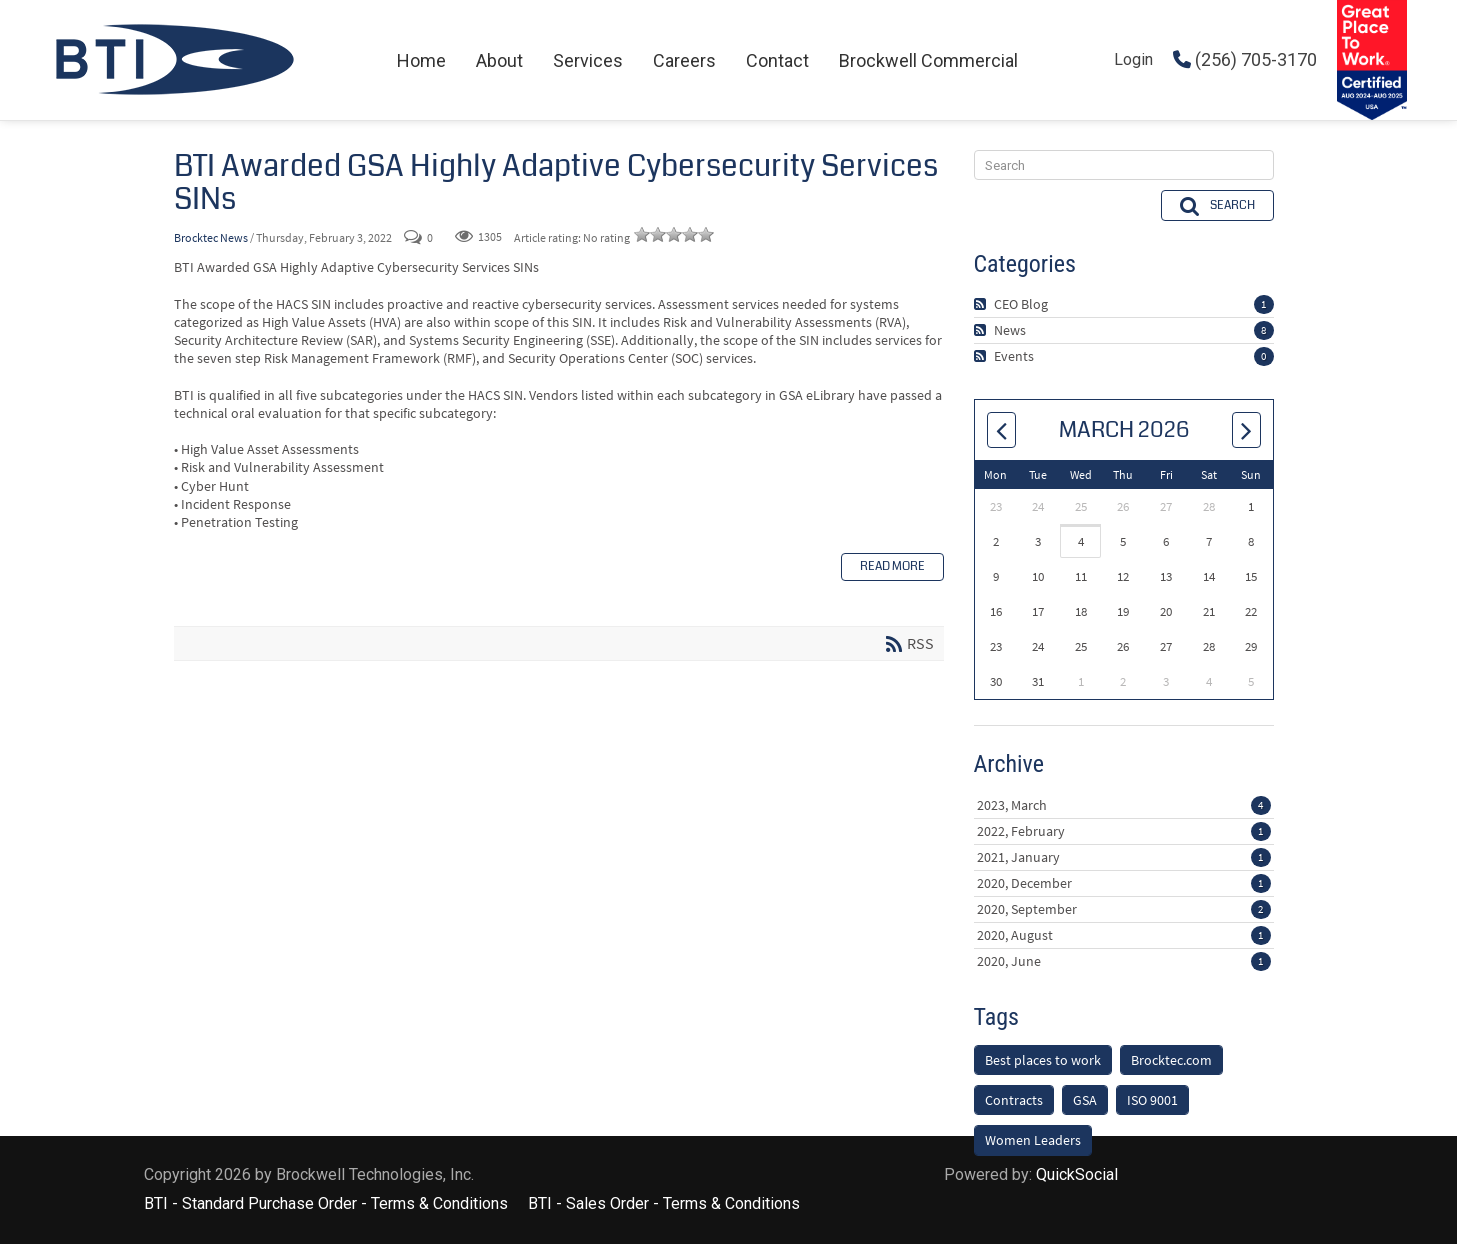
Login (1133, 59)
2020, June (1124, 931)
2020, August (1124, 905)
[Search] (1124, 136)
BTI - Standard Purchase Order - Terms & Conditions (326, 1233)
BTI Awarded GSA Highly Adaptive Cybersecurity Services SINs (556, 182)
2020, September (1124, 879)
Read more (892, 566)
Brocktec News (211, 237)
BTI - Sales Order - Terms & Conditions (664, 1233)
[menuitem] (421, 60)
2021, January (1124, 827)
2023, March (1124, 775)
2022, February (1124, 801)
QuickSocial (1077, 1204)
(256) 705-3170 (1245, 59)
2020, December (1124, 853)
